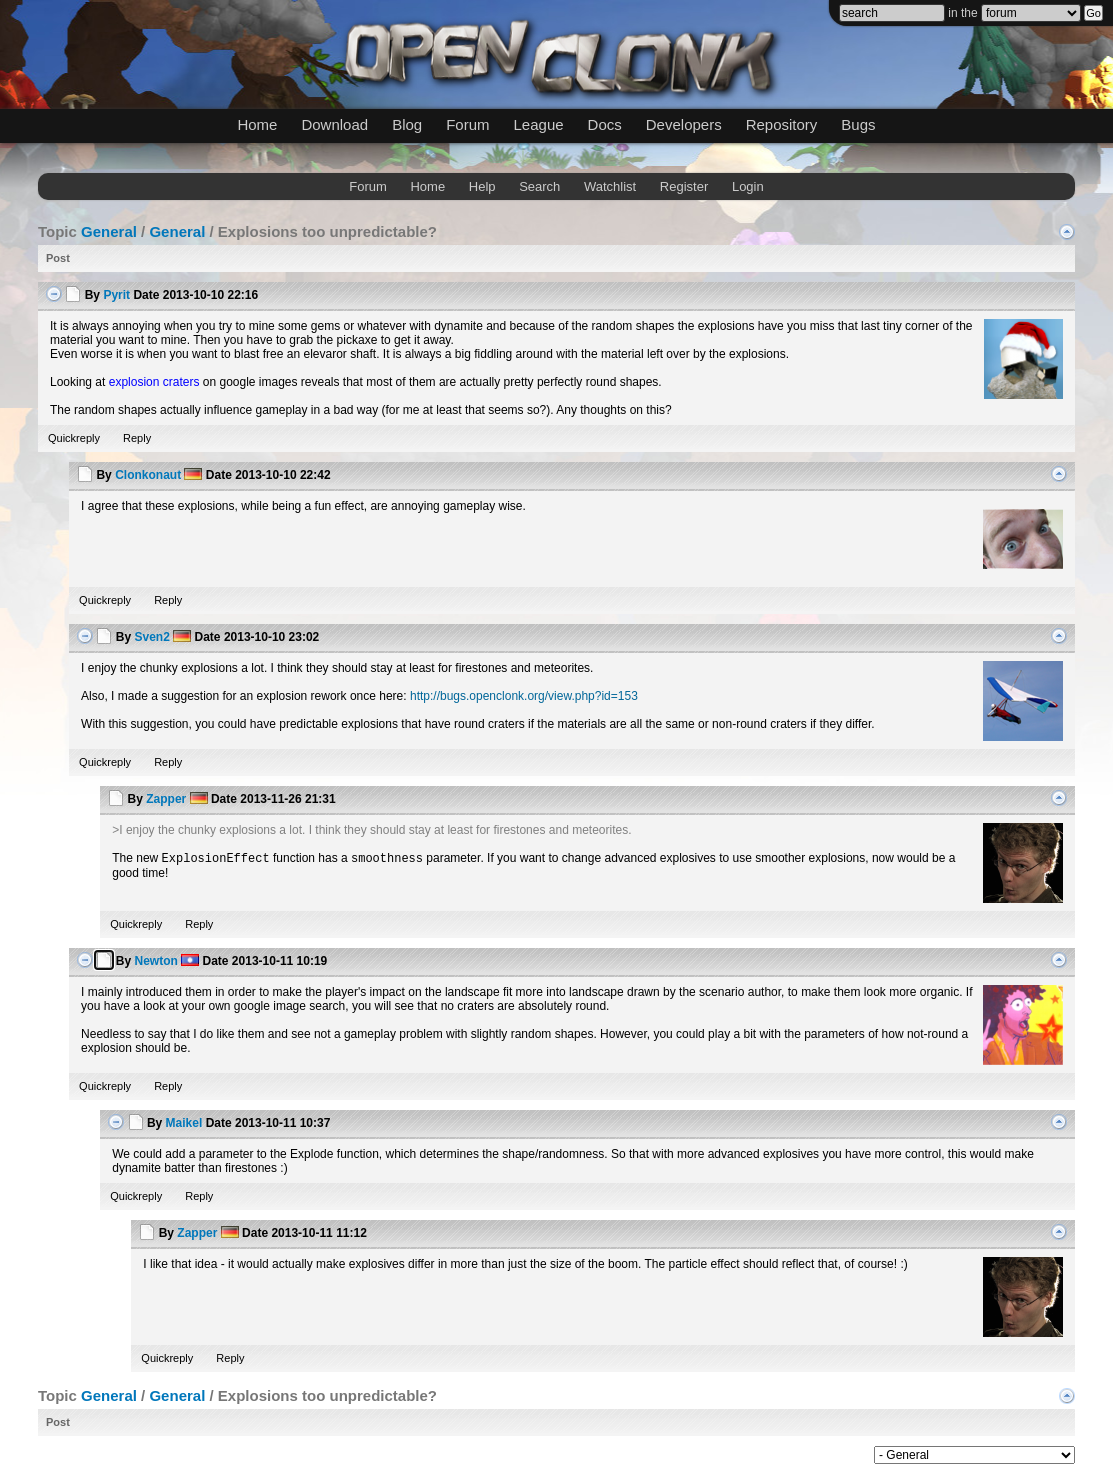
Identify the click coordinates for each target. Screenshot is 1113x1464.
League (539, 124)
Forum (467, 124)
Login (748, 186)
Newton (155, 961)
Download (334, 124)
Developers (684, 124)
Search (539, 186)
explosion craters (154, 382)
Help (482, 186)
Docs (605, 124)
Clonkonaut (148, 475)
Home (257, 124)
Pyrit (116, 295)
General (109, 231)
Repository (782, 124)
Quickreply (74, 438)
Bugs (858, 124)
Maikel (184, 1123)
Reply (137, 438)
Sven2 (151, 637)
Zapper (166, 799)
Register (684, 186)
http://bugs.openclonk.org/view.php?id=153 (524, 696)
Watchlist (610, 186)
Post (58, 258)
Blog (407, 124)
